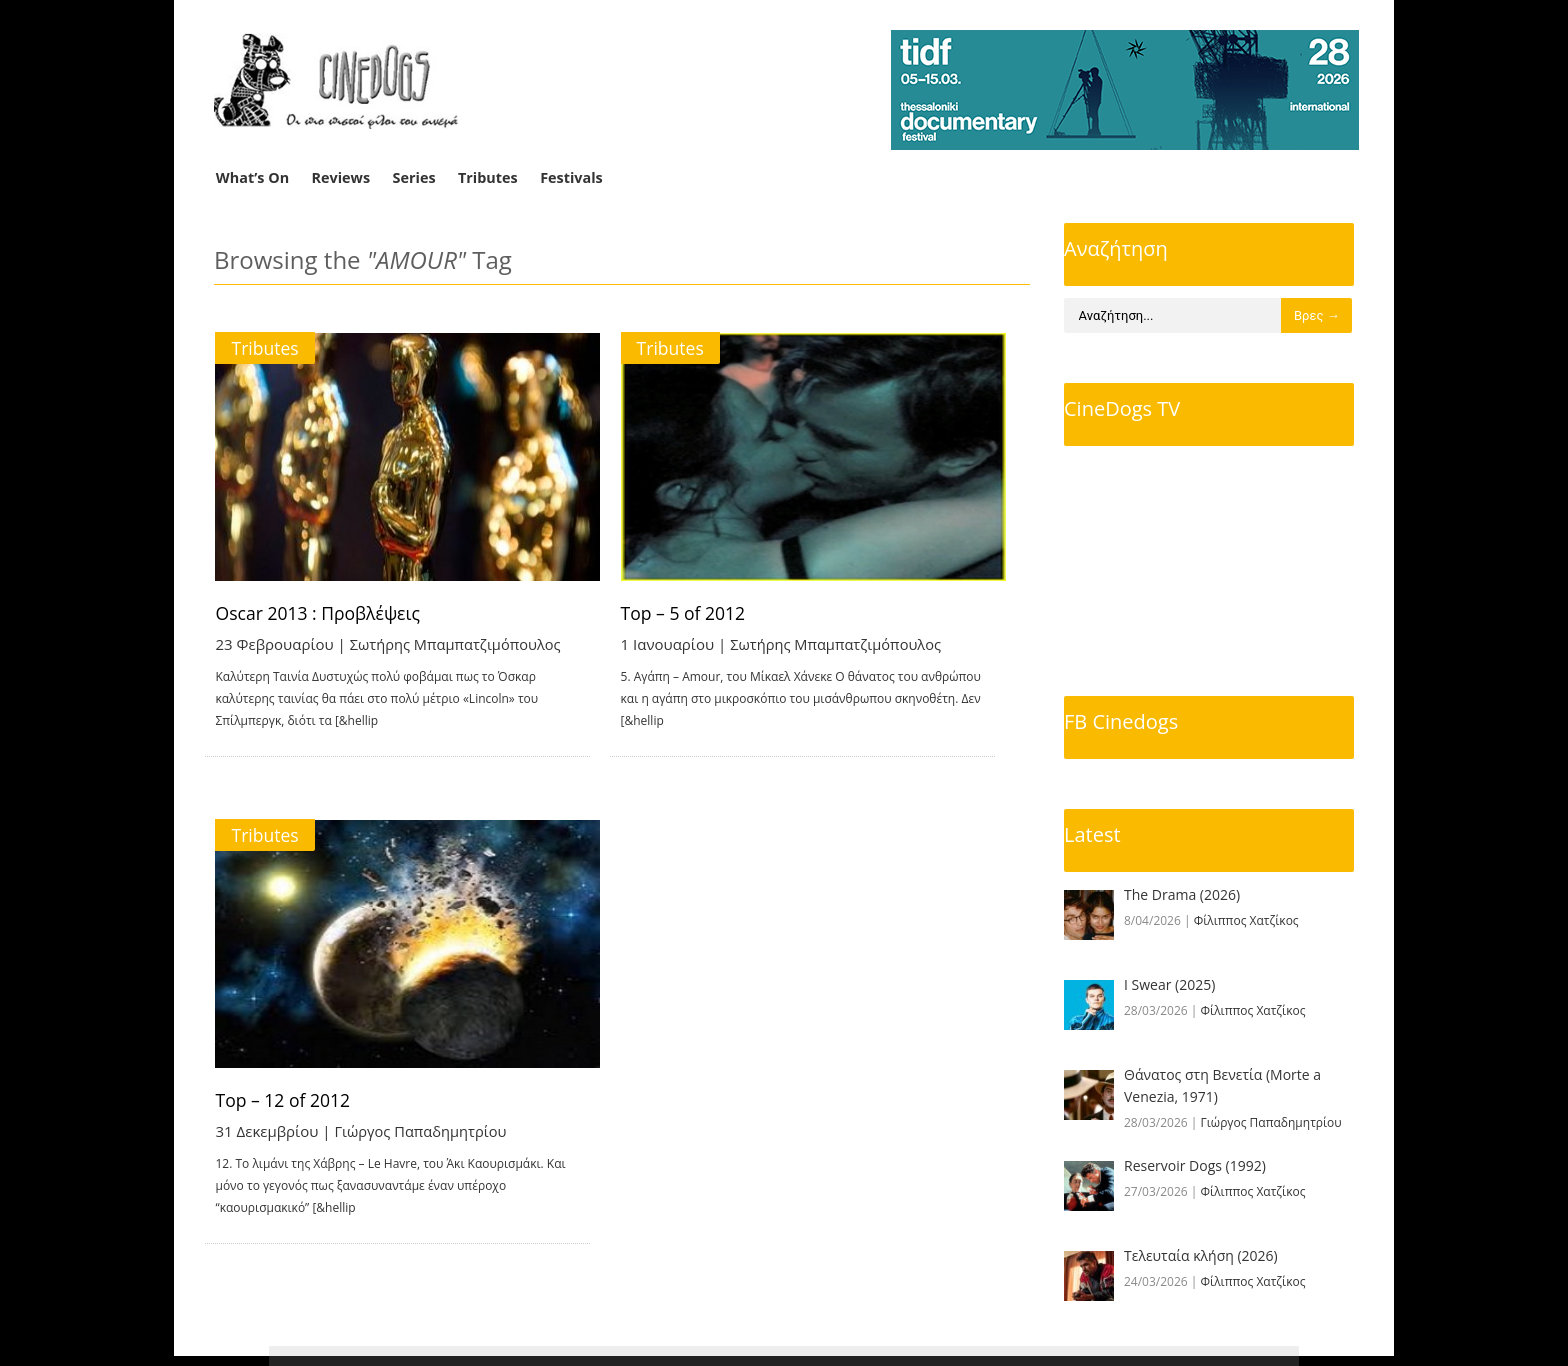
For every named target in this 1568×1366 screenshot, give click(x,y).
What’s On (252, 177)
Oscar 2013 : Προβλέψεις (321, 613)
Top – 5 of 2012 (709, 613)
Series (414, 177)
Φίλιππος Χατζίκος (1246, 920)
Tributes (488, 177)
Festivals (571, 177)
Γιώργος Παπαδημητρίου (423, 1136)
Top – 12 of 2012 (285, 1105)
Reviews (341, 177)
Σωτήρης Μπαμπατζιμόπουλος (458, 644)
